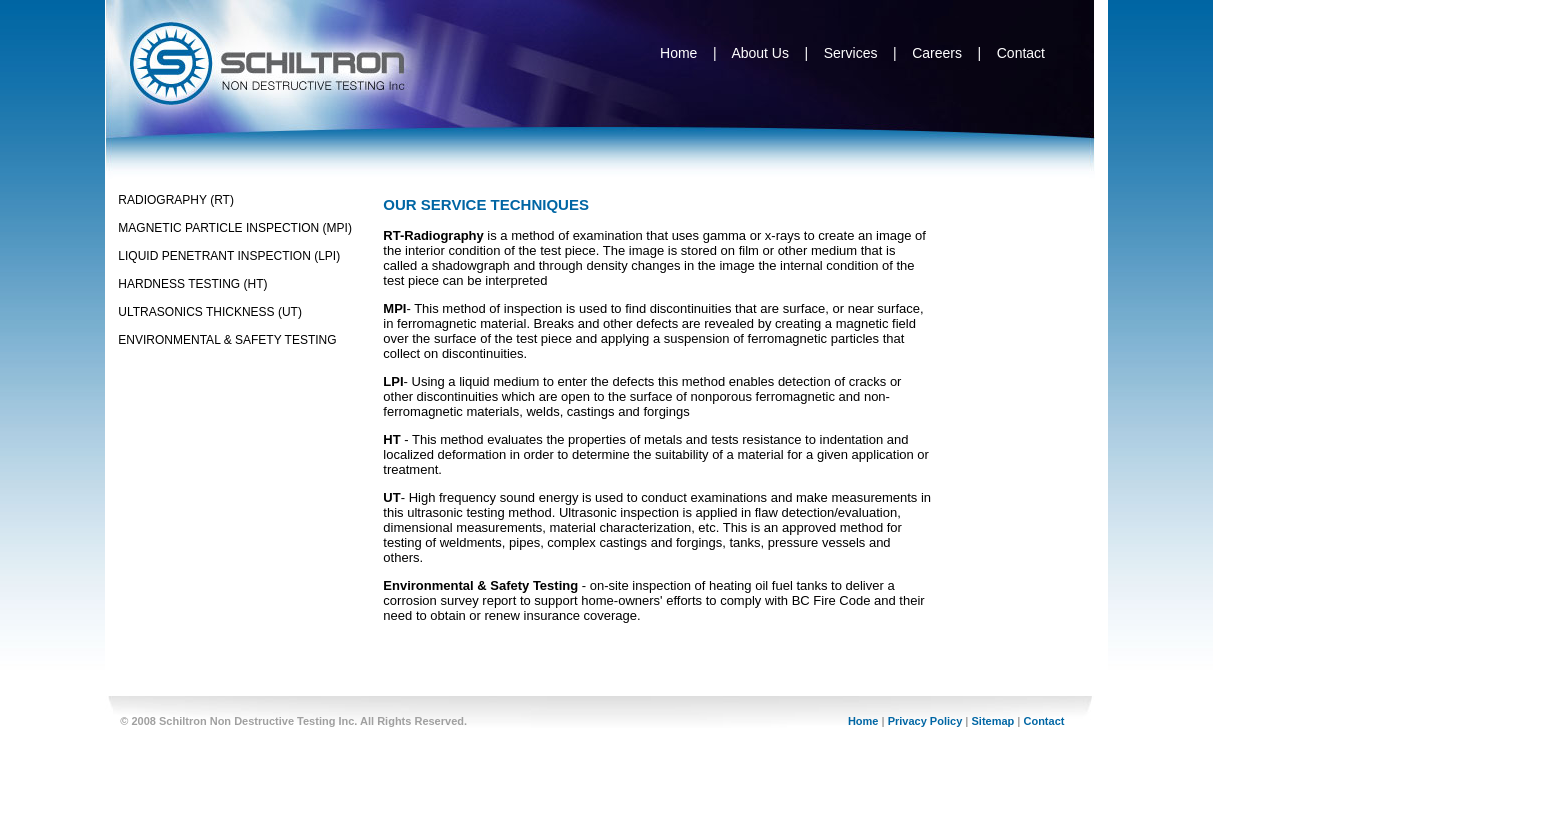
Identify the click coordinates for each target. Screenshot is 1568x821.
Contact (1021, 53)
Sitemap (992, 721)
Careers (937, 53)
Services (851, 53)
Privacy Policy (925, 721)
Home (678, 53)
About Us (760, 53)
